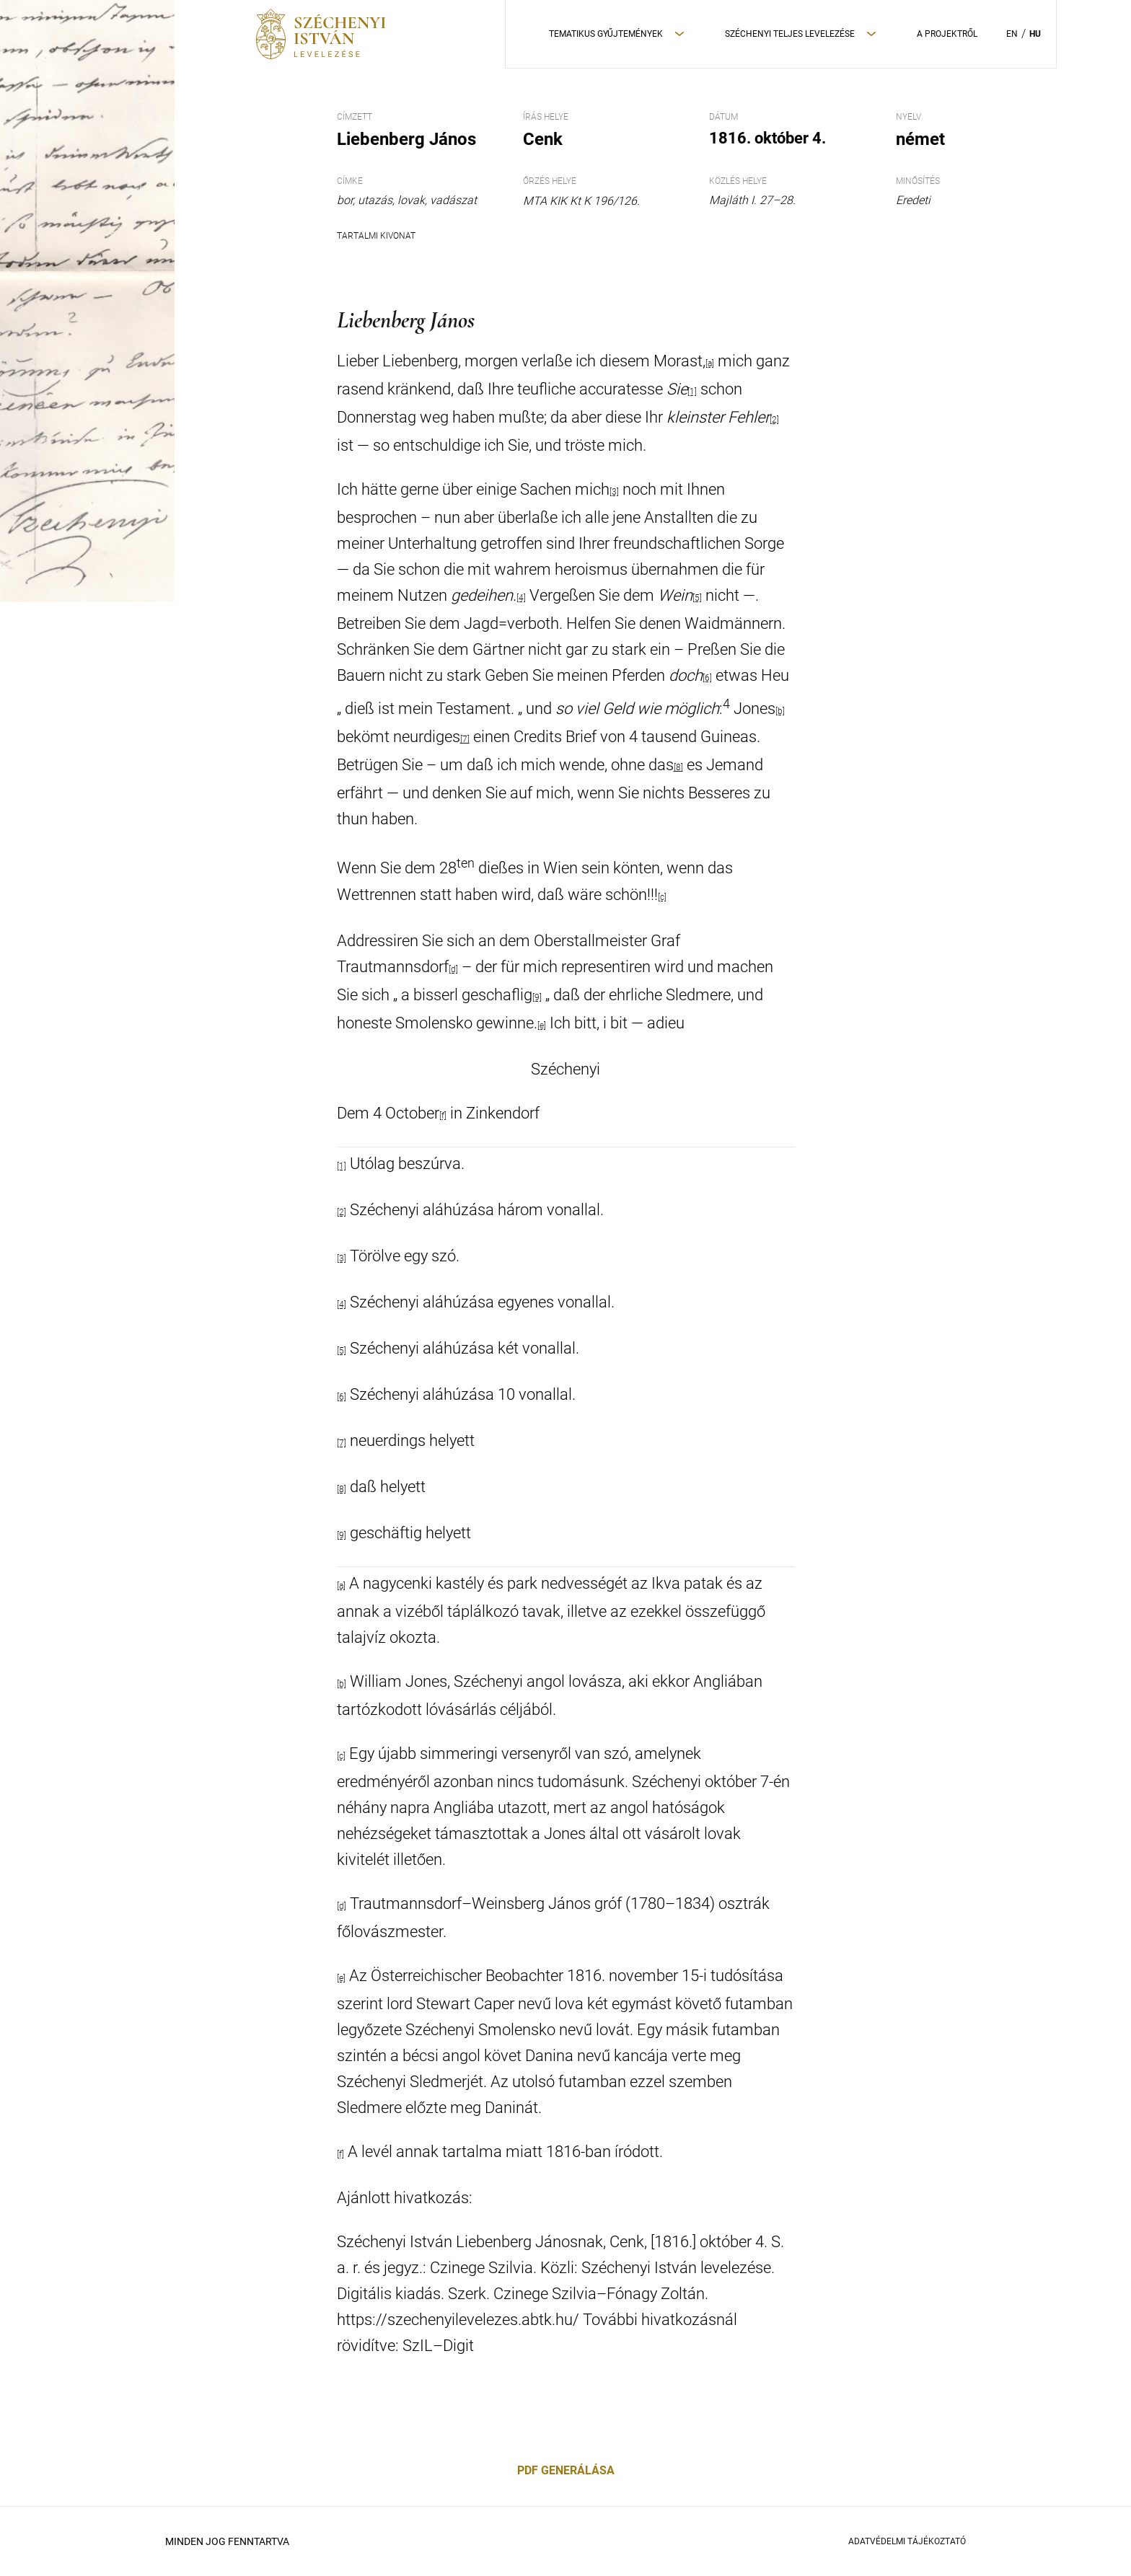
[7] (465, 739)
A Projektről (947, 34)
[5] (697, 598)
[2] (774, 420)
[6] (707, 678)
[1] (692, 392)
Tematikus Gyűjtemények (606, 34)
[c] (662, 897)
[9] (537, 997)
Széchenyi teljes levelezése (790, 34)
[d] (453, 969)
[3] (614, 492)
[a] (709, 363)
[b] (780, 711)
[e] (541, 1025)
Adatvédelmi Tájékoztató (907, 2541)
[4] (521, 598)
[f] (442, 1116)
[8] (678, 767)
